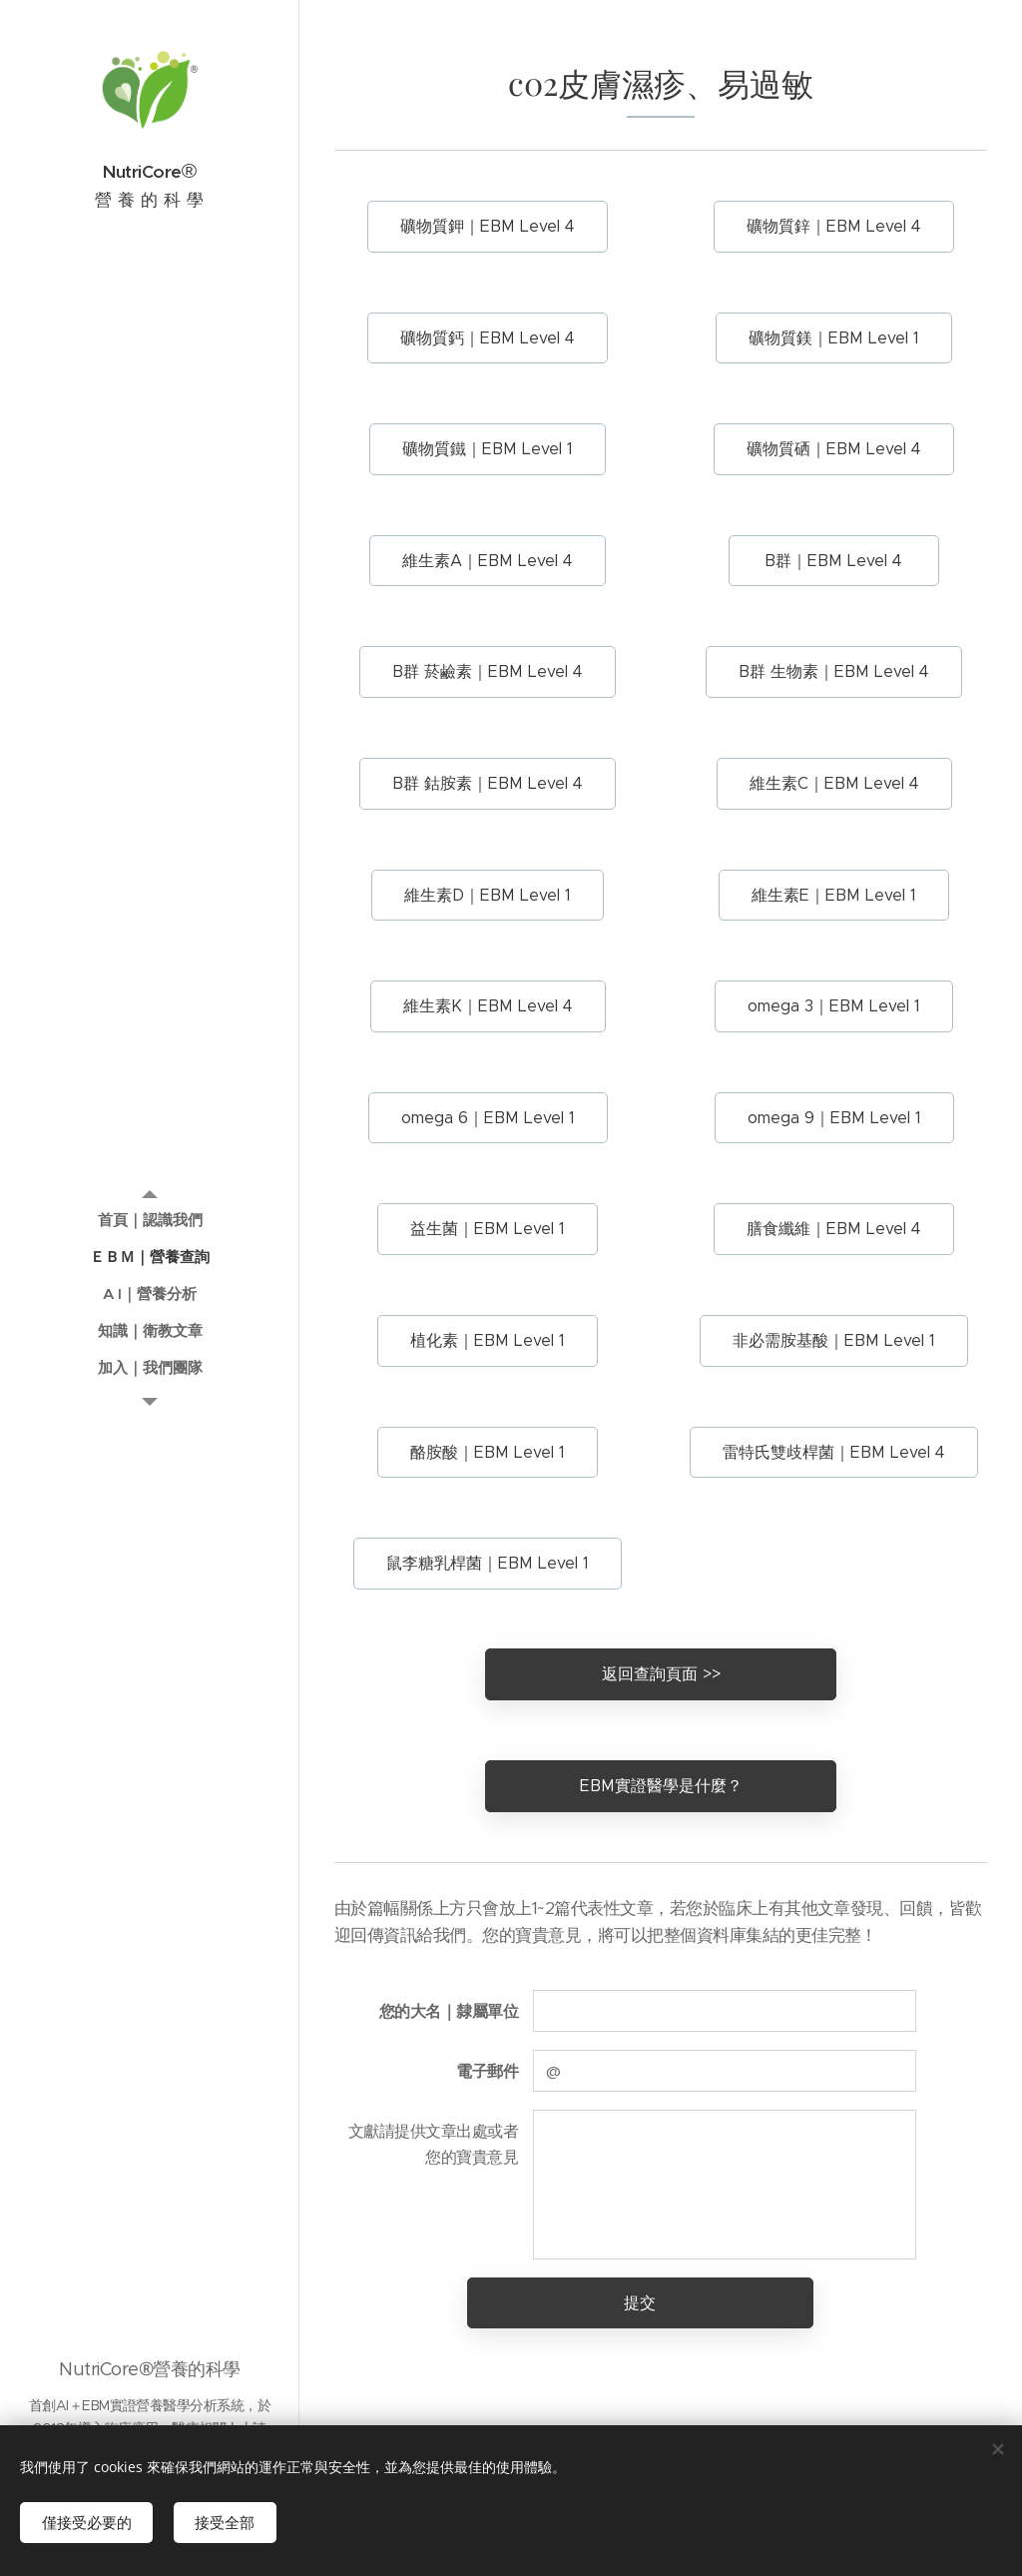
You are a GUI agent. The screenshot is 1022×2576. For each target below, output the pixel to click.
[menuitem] (149, 1219)
